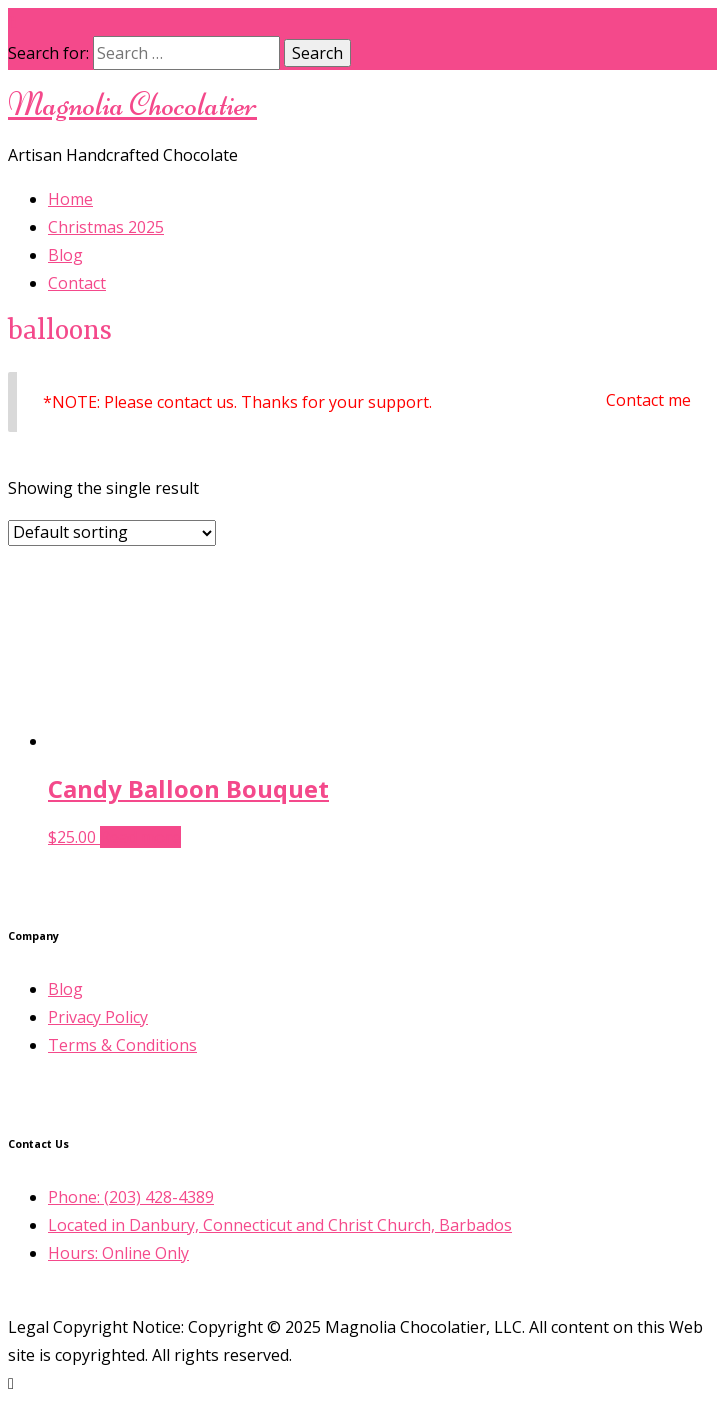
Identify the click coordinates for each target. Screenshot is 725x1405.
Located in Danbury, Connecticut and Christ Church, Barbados (280, 1225)
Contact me (648, 400)
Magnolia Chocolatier (132, 104)
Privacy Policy (98, 1017)
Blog (65, 255)
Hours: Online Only (118, 1253)
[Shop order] (112, 533)
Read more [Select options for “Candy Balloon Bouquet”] (140, 837)
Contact (77, 283)
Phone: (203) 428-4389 (131, 1197)
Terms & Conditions (122, 1045)
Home (70, 199)
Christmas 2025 (106, 227)
